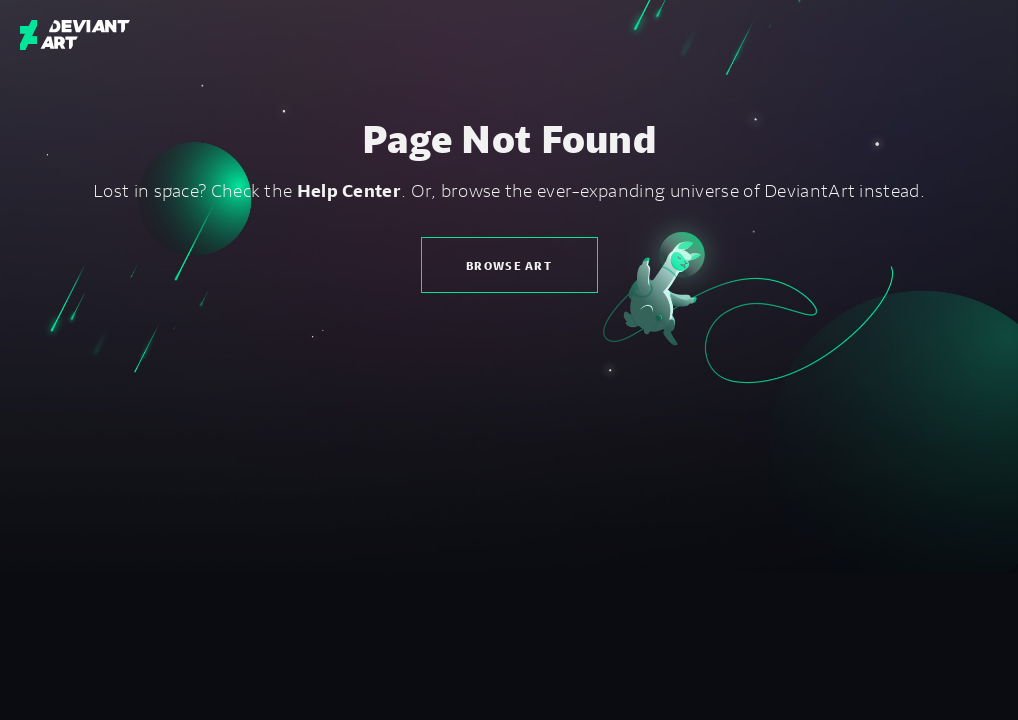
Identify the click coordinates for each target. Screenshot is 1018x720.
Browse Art (509, 265)
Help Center (349, 190)
